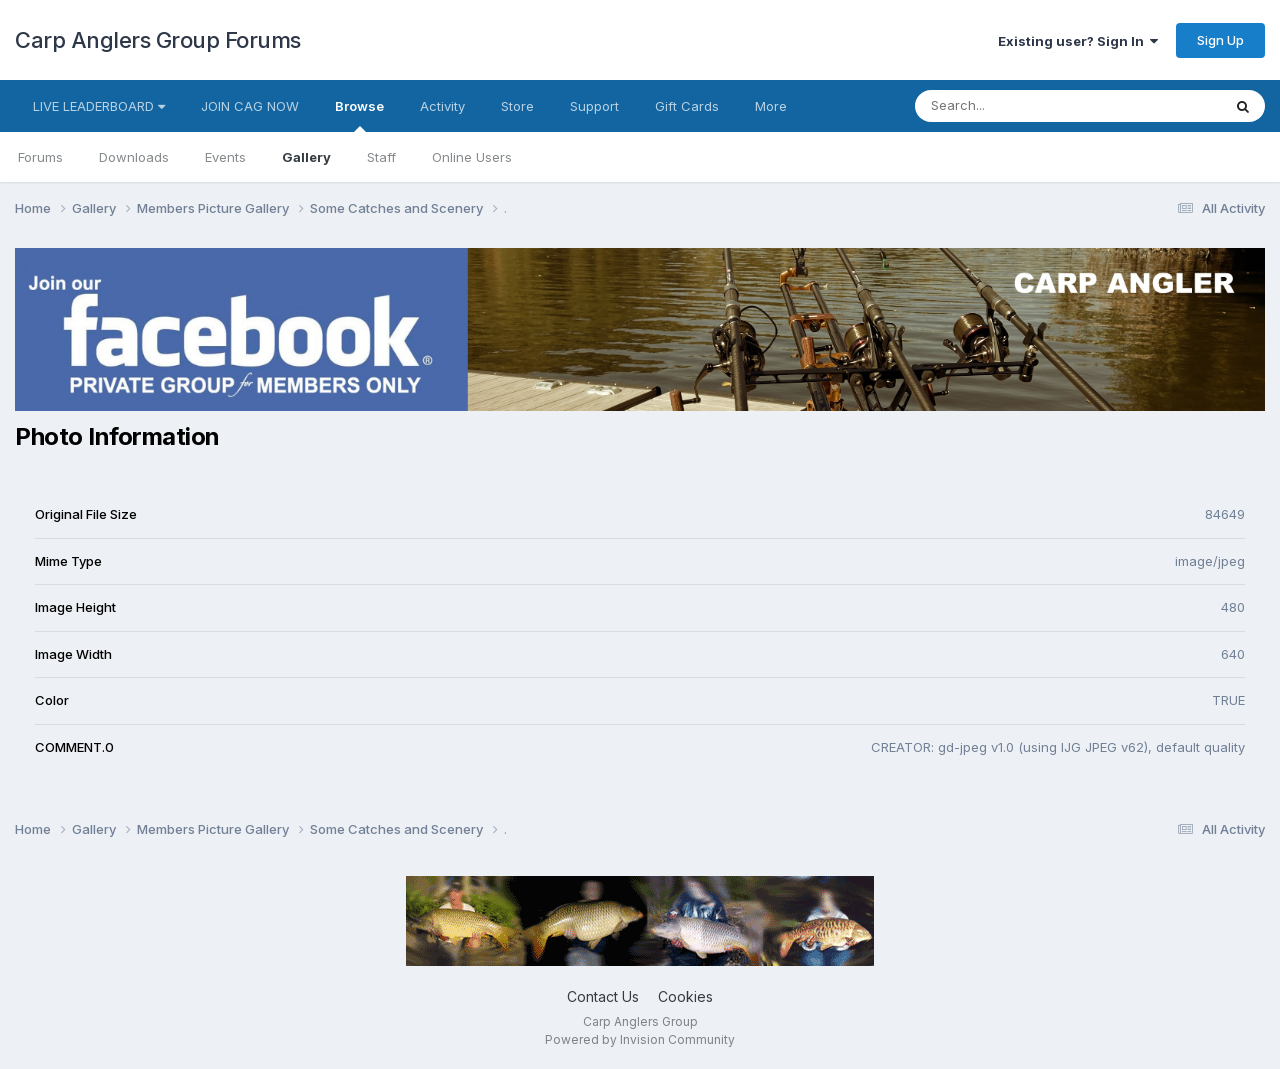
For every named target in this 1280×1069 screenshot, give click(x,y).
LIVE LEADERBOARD (99, 106)
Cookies (685, 996)
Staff (381, 157)
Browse (359, 115)
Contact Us (603, 996)
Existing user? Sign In (1078, 41)
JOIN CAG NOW (250, 106)
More (771, 106)
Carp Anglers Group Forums (158, 40)
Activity (442, 106)
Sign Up (1220, 40)
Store (517, 106)
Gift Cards (687, 106)
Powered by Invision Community (640, 1039)
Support (594, 106)
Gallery (306, 157)
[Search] (1013, 106)
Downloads (134, 157)
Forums (40, 157)
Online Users (472, 157)
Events (225, 157)
